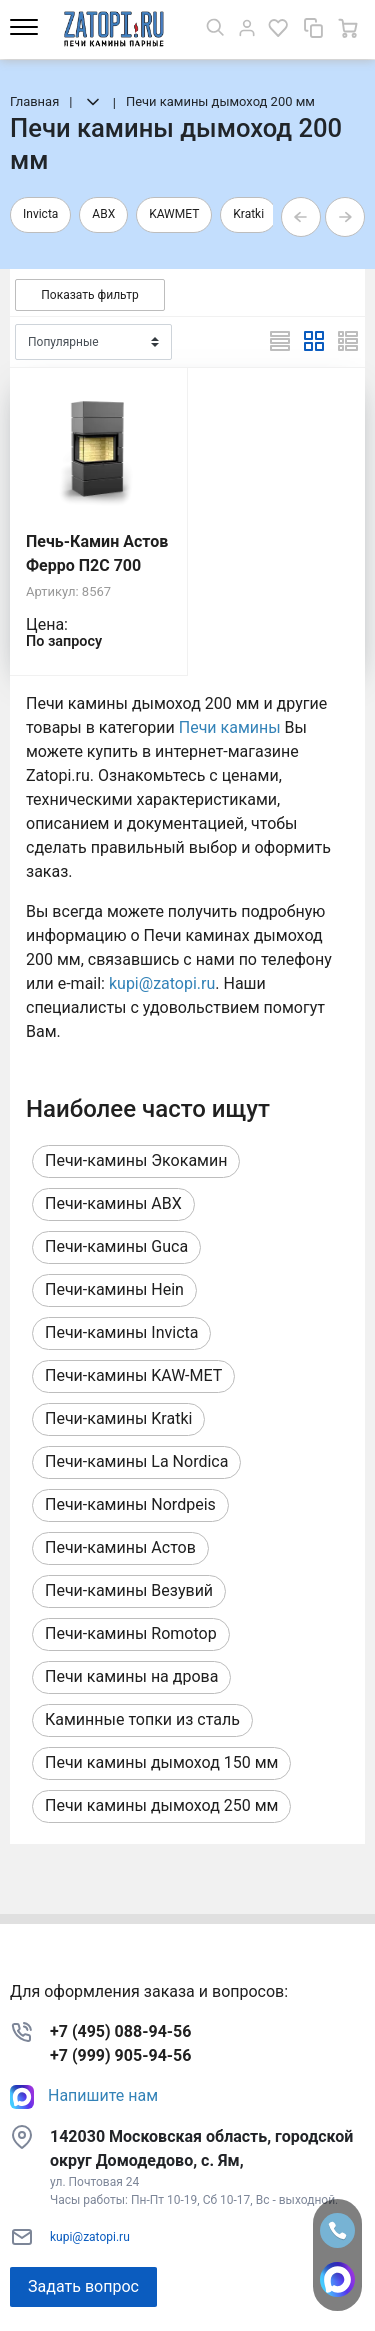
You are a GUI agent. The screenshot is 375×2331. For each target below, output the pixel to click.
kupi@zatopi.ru (162, 983)
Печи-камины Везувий (129, 1590)
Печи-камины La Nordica (136, 1461)
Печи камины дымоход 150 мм (161, 1762)
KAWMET (174, 214)
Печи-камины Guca (116, 1246)
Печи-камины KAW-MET (133, 1375)
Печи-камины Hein (114, 1289)
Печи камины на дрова (131, 1676)
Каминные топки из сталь (142, 1719)
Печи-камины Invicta (121, 1332)
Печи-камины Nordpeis (130, 1504)
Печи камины (230, 727)
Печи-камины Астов (120, 1547)
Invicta (40, 214)
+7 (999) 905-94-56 (120, 2055)
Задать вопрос (83, 2286)
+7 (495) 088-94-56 (120, 2031)
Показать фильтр (89, 295)
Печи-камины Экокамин (136, 1160)
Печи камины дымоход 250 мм (161, 1805)
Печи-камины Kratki (118, 1418)
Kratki (248, 214)
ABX (103, 214)
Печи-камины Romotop (131, 1633)
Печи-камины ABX (113, 1203)
